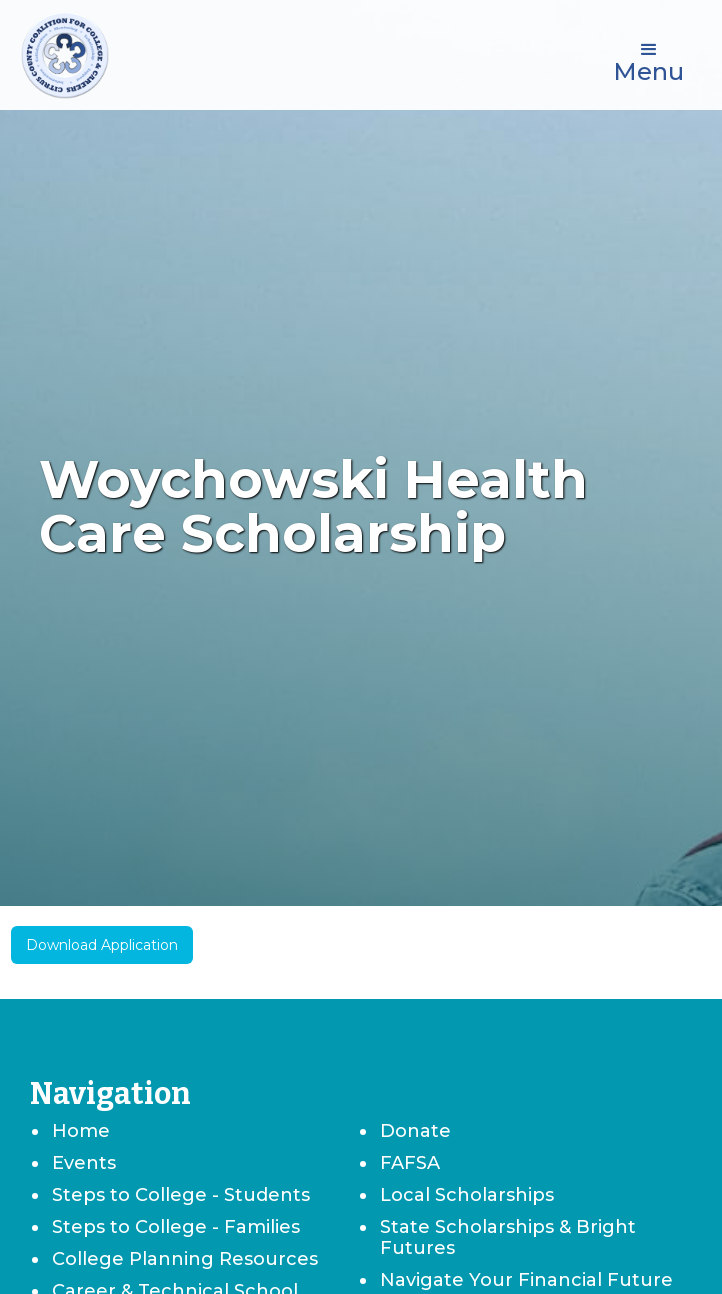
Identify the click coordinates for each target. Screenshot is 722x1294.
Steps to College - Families (176, 1227)
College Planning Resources (185, 1259)
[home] (65, 55)
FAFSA (410, 1163)
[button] (648, 60)
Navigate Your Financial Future (526, 1280)
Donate (415, 1131)
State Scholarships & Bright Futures (508, 1237)
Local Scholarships (467, 1195)
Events (84, 1163)
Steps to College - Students (181, 1195)
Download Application (102, 945)
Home (81, 1131)
